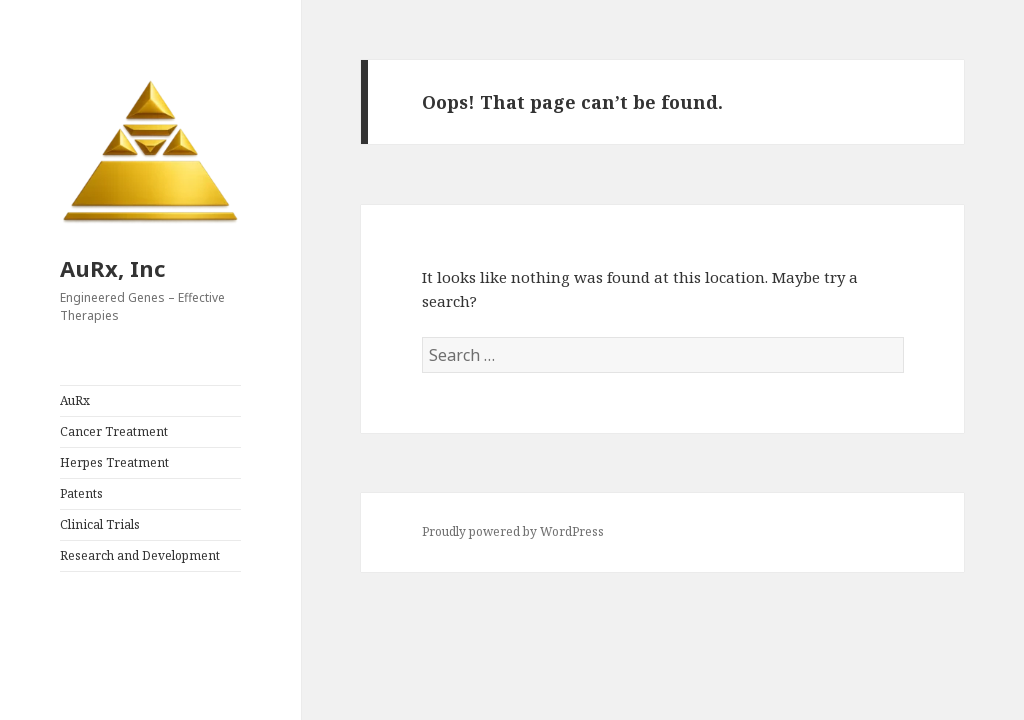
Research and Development (140, 555)
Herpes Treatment (114, 462)
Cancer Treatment (114, 431)
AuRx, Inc (112, 268)
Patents (81, 493)
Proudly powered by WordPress (513, 531)
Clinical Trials (100, 524)
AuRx (75, 400)
